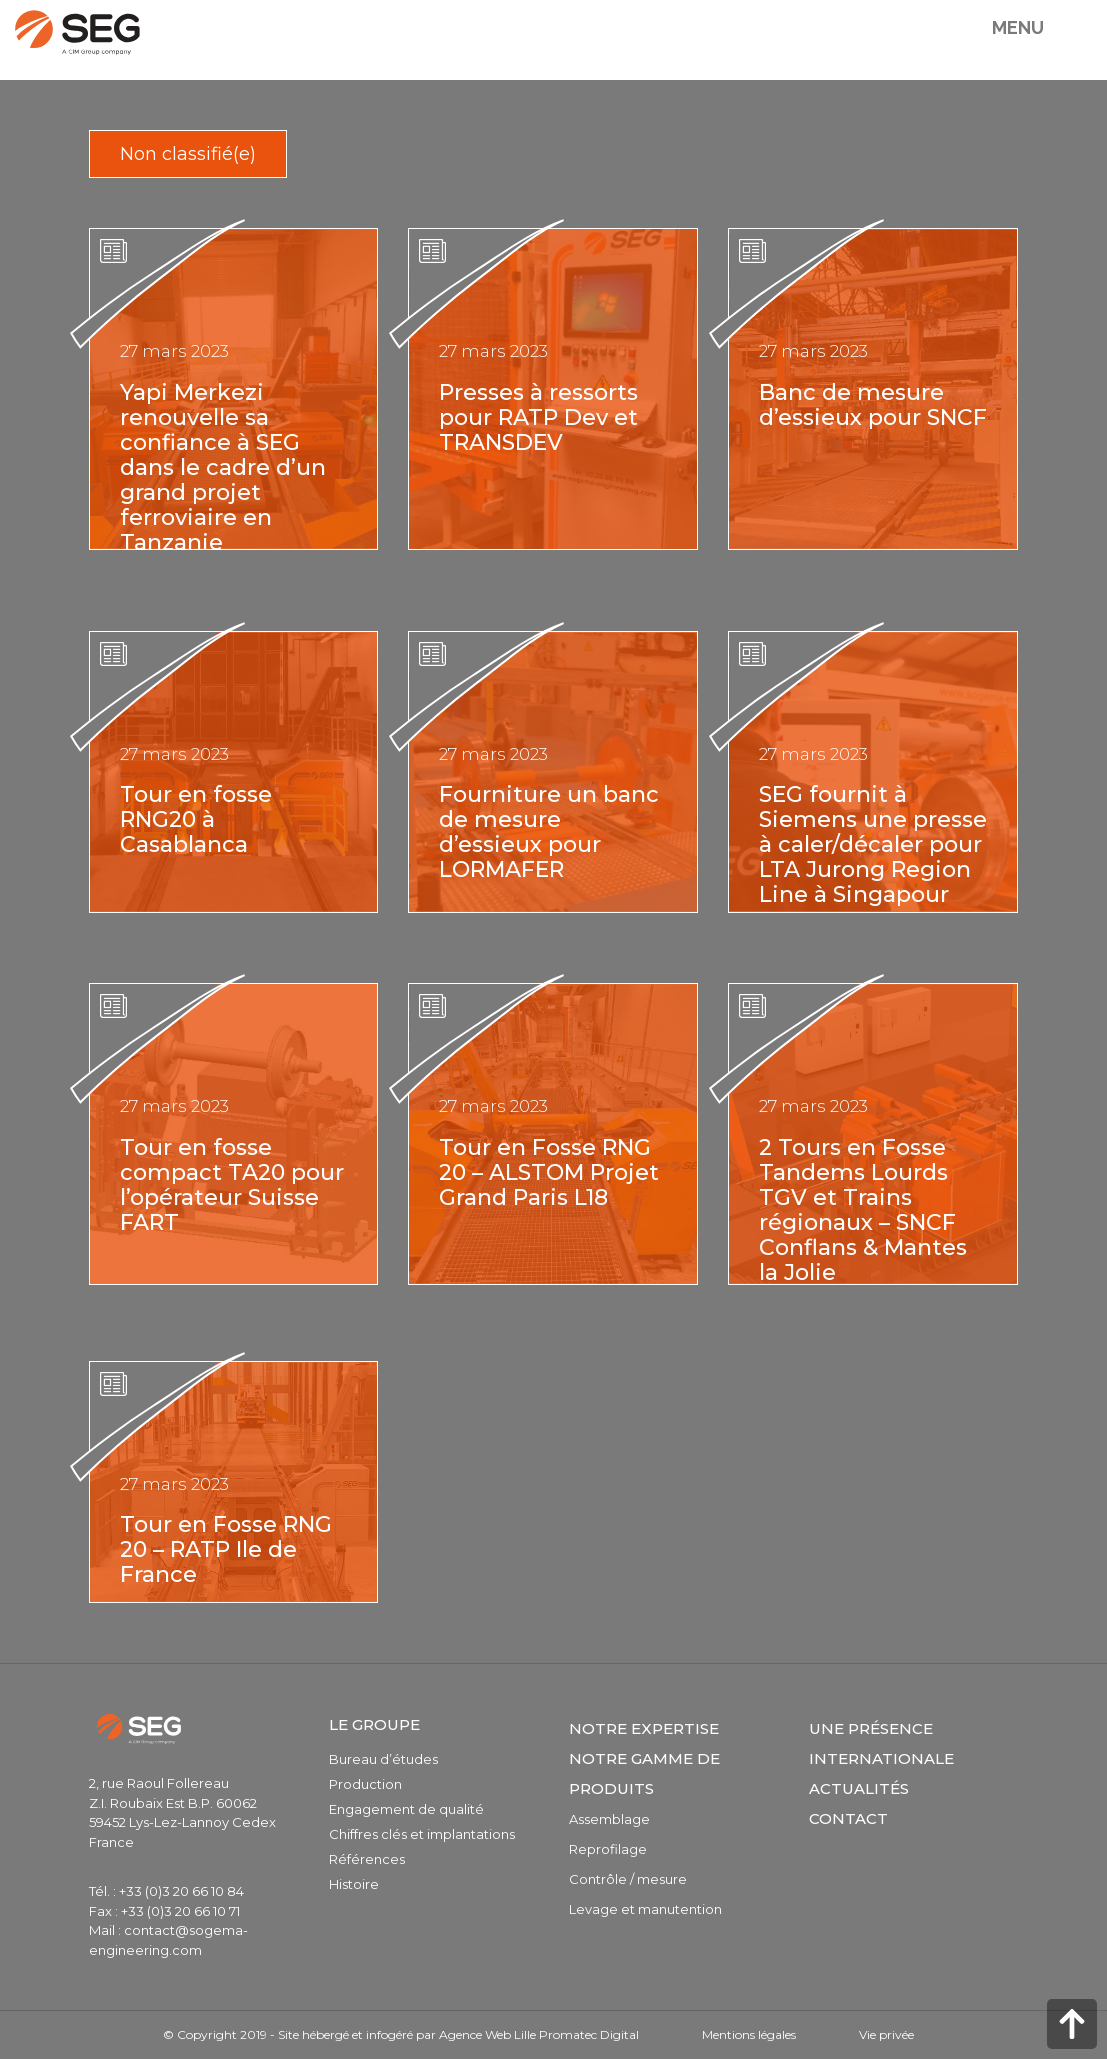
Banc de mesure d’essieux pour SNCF (873, 405)
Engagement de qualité (406, 1809)
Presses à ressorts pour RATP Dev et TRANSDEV (538, 417)
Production (365, 1784)
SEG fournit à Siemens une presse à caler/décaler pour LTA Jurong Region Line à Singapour (873, 844)
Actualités (859, 1788)
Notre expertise (644, 1728)
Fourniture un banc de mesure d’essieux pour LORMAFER (549, 832)
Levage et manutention (645, 1909)
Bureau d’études (383, 1759)
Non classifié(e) (188, 154)
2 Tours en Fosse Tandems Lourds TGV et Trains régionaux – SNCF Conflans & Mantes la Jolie (863, 1210)
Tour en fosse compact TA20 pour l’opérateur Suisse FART (232, 1185)
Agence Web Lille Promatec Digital (539, 2034)
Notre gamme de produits (644, 1773)
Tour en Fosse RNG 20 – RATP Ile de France (226, 1549)
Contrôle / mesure (628, 1879)
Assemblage (609, 1819)
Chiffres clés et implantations (422, 1834)
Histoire (354, 1884)
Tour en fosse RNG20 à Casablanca (196, 819)
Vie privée (886, 2034)
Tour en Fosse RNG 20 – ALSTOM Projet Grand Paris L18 (549, 1172)
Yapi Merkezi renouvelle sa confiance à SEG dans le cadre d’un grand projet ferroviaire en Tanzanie (223, 467)
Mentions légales (749, 2034)
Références (367, 1859)
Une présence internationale (881, 1743)
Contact (848, 1818)
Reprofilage (608, 1849)
